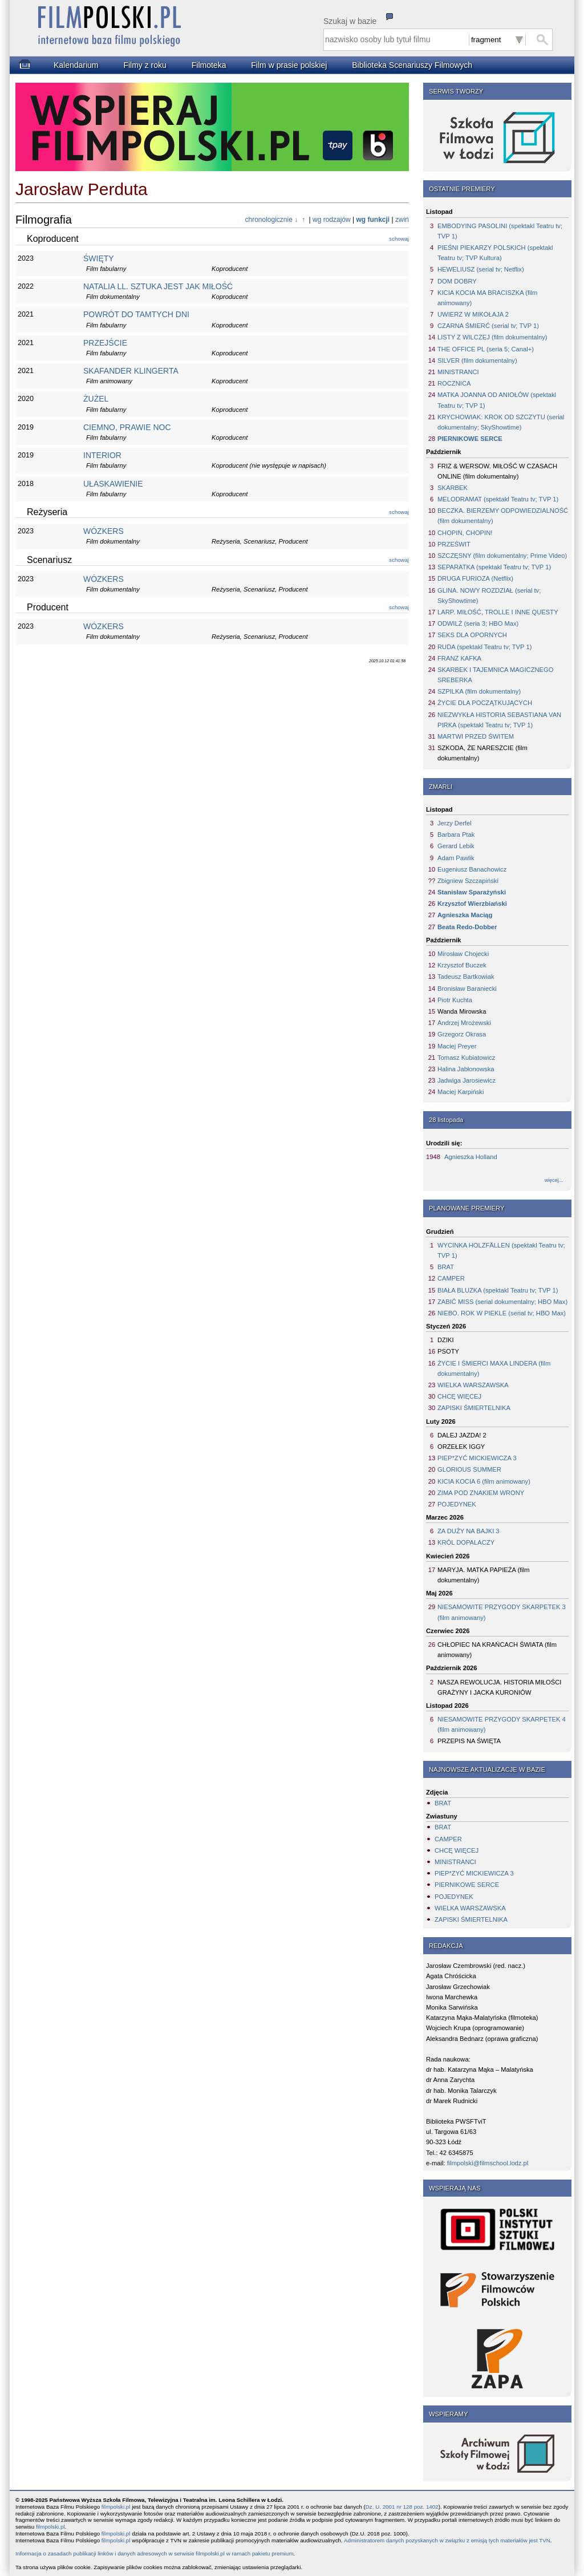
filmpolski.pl (116, 2507)
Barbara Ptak (455, 834)
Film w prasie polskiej (289, 65)
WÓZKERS (103, 531)
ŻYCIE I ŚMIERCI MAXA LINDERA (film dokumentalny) (493, 1368)
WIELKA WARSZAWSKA (473, 1385)
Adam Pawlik (455, 857)
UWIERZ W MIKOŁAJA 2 (473, 314)
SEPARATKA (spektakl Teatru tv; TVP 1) (494, 567)
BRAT (445, 1266)
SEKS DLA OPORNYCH (472, 634)
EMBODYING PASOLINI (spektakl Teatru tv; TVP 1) (499, 231)
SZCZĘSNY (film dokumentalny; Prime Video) (502, 555)
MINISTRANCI (458, 371)
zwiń (402, 220)
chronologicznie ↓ (272, 220)
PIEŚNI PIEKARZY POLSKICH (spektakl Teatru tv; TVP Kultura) (495, 252)
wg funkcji (373, 220)
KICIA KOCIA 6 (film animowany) (483, 1481)
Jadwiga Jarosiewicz (466, 1080)
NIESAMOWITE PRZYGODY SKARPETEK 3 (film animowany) (501, 1612)
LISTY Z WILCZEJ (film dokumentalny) (492, 337)
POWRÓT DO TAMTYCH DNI (136, 314)
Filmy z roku (144, 65)
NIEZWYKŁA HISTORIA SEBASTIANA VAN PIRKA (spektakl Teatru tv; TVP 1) (499, 719)
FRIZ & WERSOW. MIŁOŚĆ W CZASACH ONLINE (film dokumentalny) (497, 471)
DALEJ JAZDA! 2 (461, 1435)
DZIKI (445, 1339)
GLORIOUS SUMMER (469, 1469)
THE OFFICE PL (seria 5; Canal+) (485, 349)
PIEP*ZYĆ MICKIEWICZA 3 (477, 1458)
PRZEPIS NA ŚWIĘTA (469, 1740)
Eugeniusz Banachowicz (471, 869)
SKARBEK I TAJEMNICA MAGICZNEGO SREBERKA (495, 674)
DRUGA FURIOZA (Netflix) (475, 578)
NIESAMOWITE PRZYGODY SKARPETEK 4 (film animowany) (501, 1724)
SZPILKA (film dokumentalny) (479, 691)
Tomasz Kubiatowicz (466, 1057)
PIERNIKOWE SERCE (469, 438)
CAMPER (451, 1278)
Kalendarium (76, 65)
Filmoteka (209, 65)
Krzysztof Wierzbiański (472, 903)
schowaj (399, 239)
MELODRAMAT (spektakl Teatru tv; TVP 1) (497, 499)
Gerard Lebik (455, 846)
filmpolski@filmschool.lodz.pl (488, 2163)
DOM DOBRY (457, 281)
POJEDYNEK (456, 1504)
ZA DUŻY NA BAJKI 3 (468, 1531)
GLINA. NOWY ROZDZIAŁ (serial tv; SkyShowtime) (489, 595)
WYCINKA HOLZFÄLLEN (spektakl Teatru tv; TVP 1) (501, 1250)
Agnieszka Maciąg (464, 915)
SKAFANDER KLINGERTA (131, 370)
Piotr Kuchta (454, 1000)
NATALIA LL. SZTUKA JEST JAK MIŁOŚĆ (158, 286)
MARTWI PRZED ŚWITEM (475, 736)
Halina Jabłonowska (465, 1069)
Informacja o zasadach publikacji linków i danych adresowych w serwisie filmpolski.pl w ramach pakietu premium (154, 2553)
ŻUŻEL (95, 398)
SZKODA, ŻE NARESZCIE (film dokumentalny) (482, 753)
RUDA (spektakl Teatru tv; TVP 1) (484, 646)
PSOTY (448, 1351)
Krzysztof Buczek (461, 965)
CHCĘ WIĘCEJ (459, 1396)
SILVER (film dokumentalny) (477, 360)
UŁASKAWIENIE (113, 483)
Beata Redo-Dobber (467, 927)
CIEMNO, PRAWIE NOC (127, 427)
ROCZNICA (454, 383)
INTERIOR (102, 455)
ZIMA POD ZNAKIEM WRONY (480, 1492)
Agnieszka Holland (470, 1156)
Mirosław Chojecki (463, 953)
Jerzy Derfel (454, 823)
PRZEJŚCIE (105, 342)
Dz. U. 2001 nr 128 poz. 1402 (402, 2507)
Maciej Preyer (456, 1046)
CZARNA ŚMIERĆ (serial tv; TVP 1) (488, 325)
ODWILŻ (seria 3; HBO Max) (477, 623)
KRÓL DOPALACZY (465, 1542)
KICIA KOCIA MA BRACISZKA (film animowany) (487, 297)
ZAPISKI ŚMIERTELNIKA (473, 1407)
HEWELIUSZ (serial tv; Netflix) (480, 269)
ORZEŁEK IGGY (461, 1446)
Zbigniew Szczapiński (467, 880)
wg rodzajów (332, 220)
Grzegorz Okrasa (461, 1034)
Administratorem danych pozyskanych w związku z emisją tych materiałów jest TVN (447, 2540)
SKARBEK (452, 487)
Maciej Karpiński (460, 1091)
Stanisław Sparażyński (471, 892)
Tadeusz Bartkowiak (465, 976)
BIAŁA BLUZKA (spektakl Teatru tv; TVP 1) (497, 1290)
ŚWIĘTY (98, 258)
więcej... (554, 1180)
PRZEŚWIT (454, 544)
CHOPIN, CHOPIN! (464, 532)
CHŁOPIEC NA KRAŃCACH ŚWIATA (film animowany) (497, 1649)
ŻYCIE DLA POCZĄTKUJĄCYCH (484, 702)
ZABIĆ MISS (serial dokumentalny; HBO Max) (502, 1301)
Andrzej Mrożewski (464, 1022)
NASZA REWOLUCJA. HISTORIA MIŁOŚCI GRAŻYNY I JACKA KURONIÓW (499, 1687)
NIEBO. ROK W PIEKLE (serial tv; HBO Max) (501, 1313)
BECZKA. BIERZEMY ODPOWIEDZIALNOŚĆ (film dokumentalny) (502, 515)
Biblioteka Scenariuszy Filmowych (412, 65)
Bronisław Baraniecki (467, 988)
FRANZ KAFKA (459, 658)
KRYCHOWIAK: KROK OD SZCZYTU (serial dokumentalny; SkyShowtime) (500, 422)
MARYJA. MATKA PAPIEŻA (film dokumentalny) (483, 1574)
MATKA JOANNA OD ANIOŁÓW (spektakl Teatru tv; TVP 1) (496, 399)
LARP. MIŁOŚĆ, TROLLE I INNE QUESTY (497, 612)
